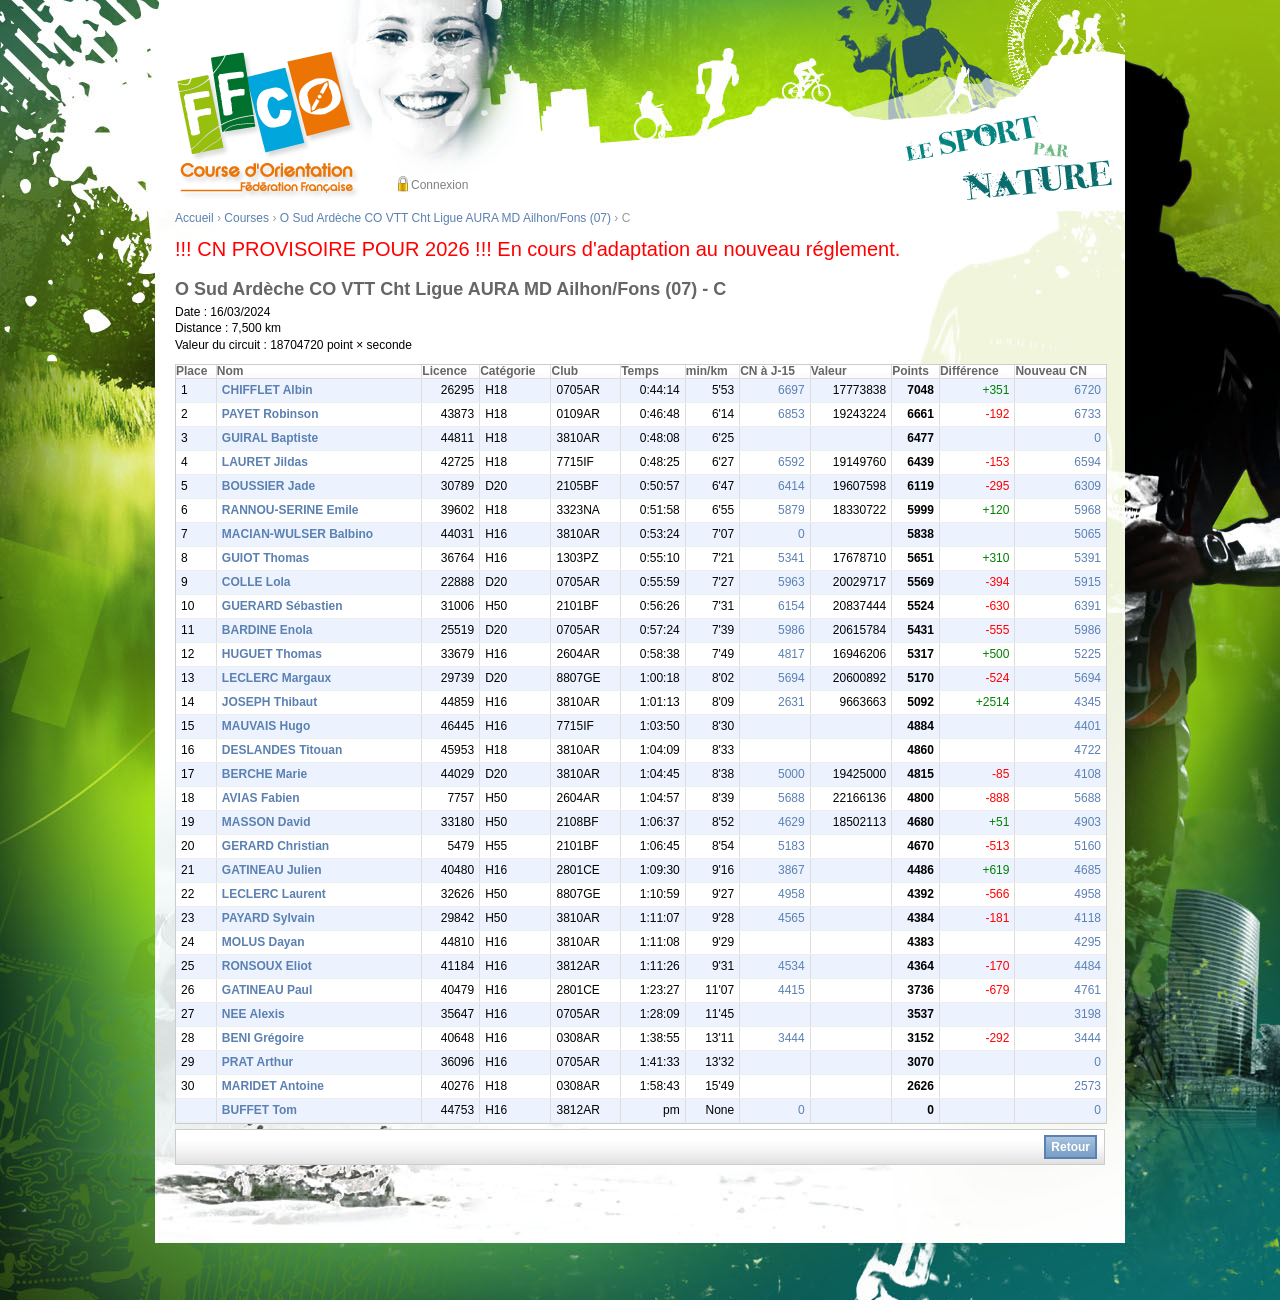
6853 (791, 414)
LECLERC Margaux (276, 678)
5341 (791, 558)
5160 (1087, 846)
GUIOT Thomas (265, 558)
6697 (791, 390)
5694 (791, 678)
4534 (791, 966)
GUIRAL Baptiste (270, 438)
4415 (791, 990)
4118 (1087, 918)
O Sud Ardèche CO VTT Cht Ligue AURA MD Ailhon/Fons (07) (445, 218)
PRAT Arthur (257, 1062)
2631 (791, 702)
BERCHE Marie (264, 774)
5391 (1087, 558)
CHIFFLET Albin (267, 390)
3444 (791, 1038)
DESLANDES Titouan (282, 750)
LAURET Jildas (265, 462)
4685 (1087, 870)
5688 (791, 798)
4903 (1087, 822)
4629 (791, 822)
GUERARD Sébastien (282, 606)
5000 (791, 774)
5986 (791, 630)
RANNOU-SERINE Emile (290, 510)
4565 (791, 918)
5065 (1087, 534)
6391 (1087, 606)
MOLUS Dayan (263, 942)
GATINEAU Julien (272, 870)
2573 (1087, 1086)
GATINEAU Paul (267, 990)
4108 (1087, 774)
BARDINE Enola (267, 630)
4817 (791, 654)
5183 (791, 846)
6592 (791, 462)
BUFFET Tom (259, 1110)
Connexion (439, 185)
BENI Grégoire (263, 1038)
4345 (1087, 702)
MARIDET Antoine (273, 1086)
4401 (1087, 726)
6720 (1087, 390)
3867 (791, 870)
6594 (1087, 462)
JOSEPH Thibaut (269, 702)
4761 (1087, 990)
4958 (791, 894)
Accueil (194, 218)
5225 (1087, 654)
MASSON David (266, 822)
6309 (1087, 486)
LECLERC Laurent (274, 894)
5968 (1087, 510)
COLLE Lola (256, 582)
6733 (1087, 414)
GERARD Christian (275, 846)
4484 (1087, 966)
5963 (791, 582)
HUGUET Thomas (272, 654)
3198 (1087, 1014)
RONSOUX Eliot (267, 966)
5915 (1087, 582)
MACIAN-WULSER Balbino (297, 534)
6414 (791, 486)
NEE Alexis (253, 1014)
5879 (791, 510)
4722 (1087, 750)
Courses (246, 218)
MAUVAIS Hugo (266, 726)
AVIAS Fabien (261, 798)
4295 (1087, 942)
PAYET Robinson (270, 414)
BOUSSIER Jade (268, 486)
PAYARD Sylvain (268, 918)
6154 (791, 606)
